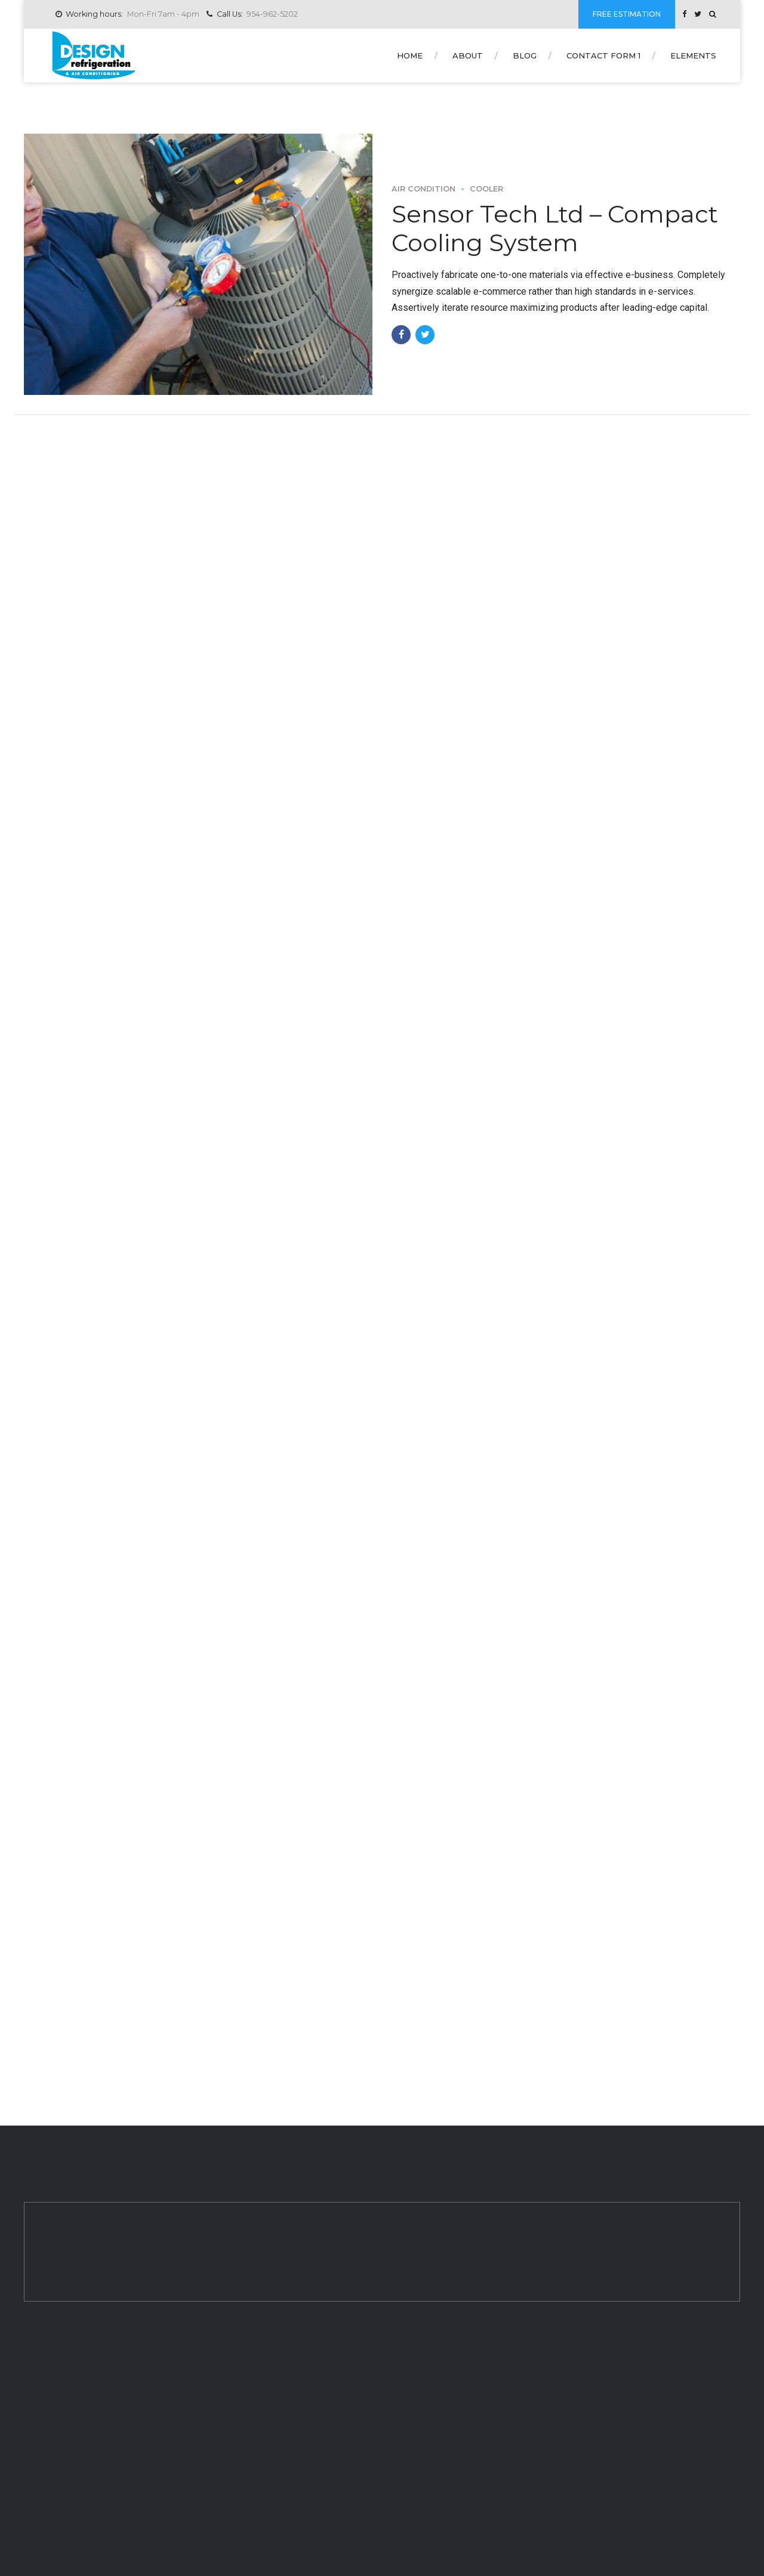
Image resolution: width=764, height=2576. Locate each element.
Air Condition (423, 188)
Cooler (486, 188)
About (467, 55)
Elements (693, 55)
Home (410, 55)
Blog (525, 55)
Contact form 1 (603, 55)
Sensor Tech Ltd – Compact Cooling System (555, 228)
